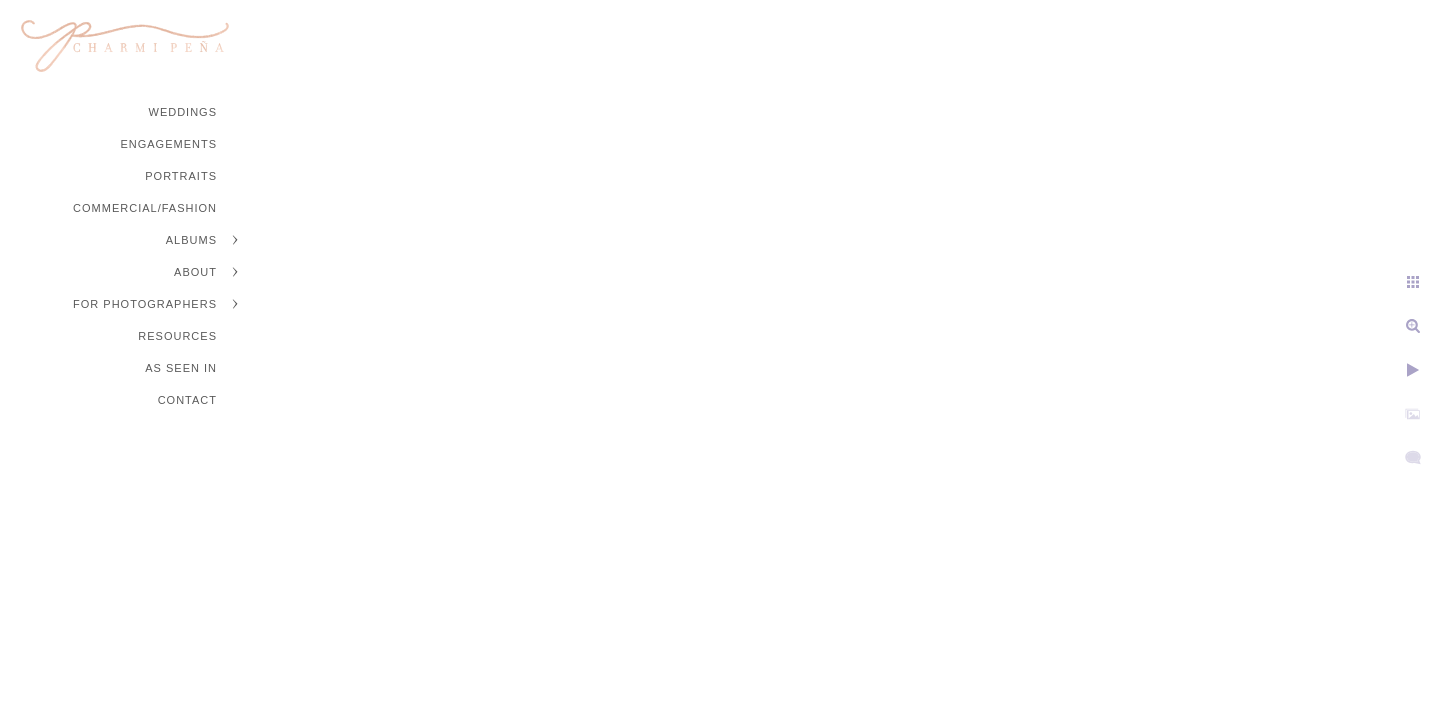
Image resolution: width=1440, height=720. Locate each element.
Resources (177, 336)
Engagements (168, 144)
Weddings (183, 112)
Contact (187, 400)
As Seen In (181, 368)
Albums (191, 240)
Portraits (181, 176)
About (195, 272)
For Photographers (145, 304)
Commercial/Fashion (145, 208)
